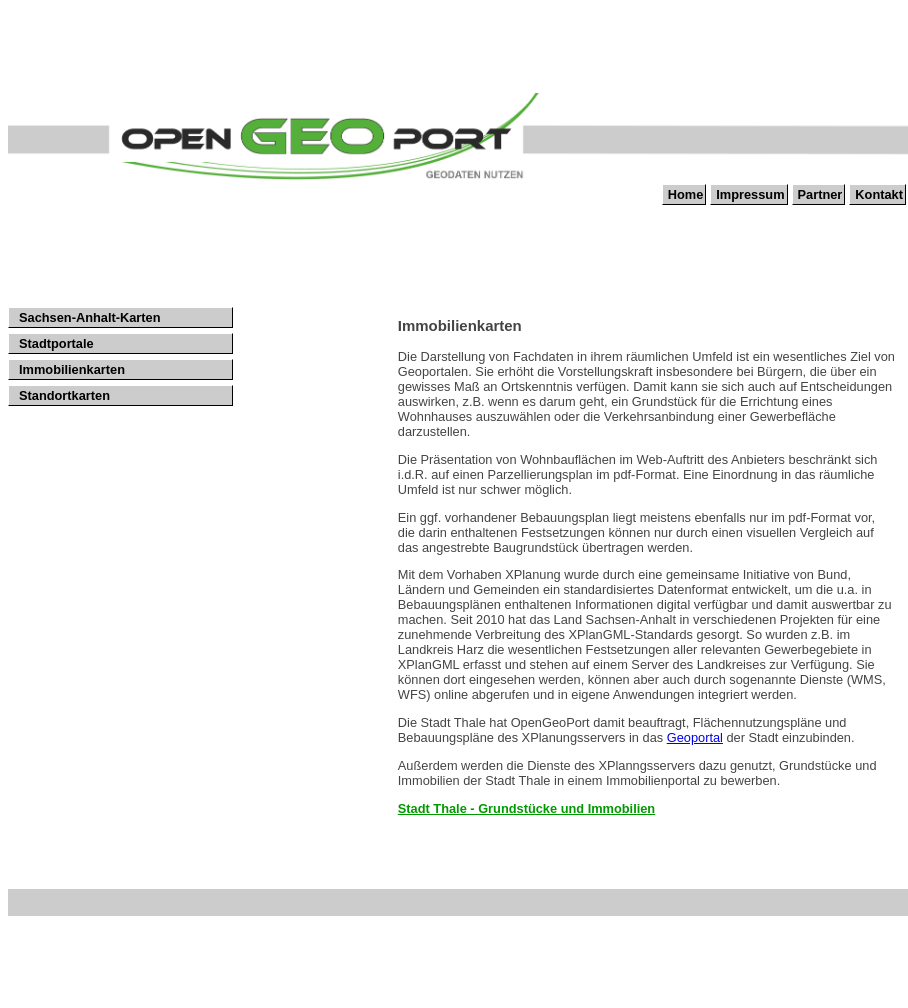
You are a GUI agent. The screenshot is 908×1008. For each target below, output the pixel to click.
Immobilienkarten (72, 369)
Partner (820, 194)
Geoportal (695, 737)
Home (686, 194)
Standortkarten (64, 395)
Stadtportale (56, 343)
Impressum (750, 194)
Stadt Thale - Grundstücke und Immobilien (526, 808)
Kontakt (879, 194)
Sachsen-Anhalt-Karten (90, 317)
